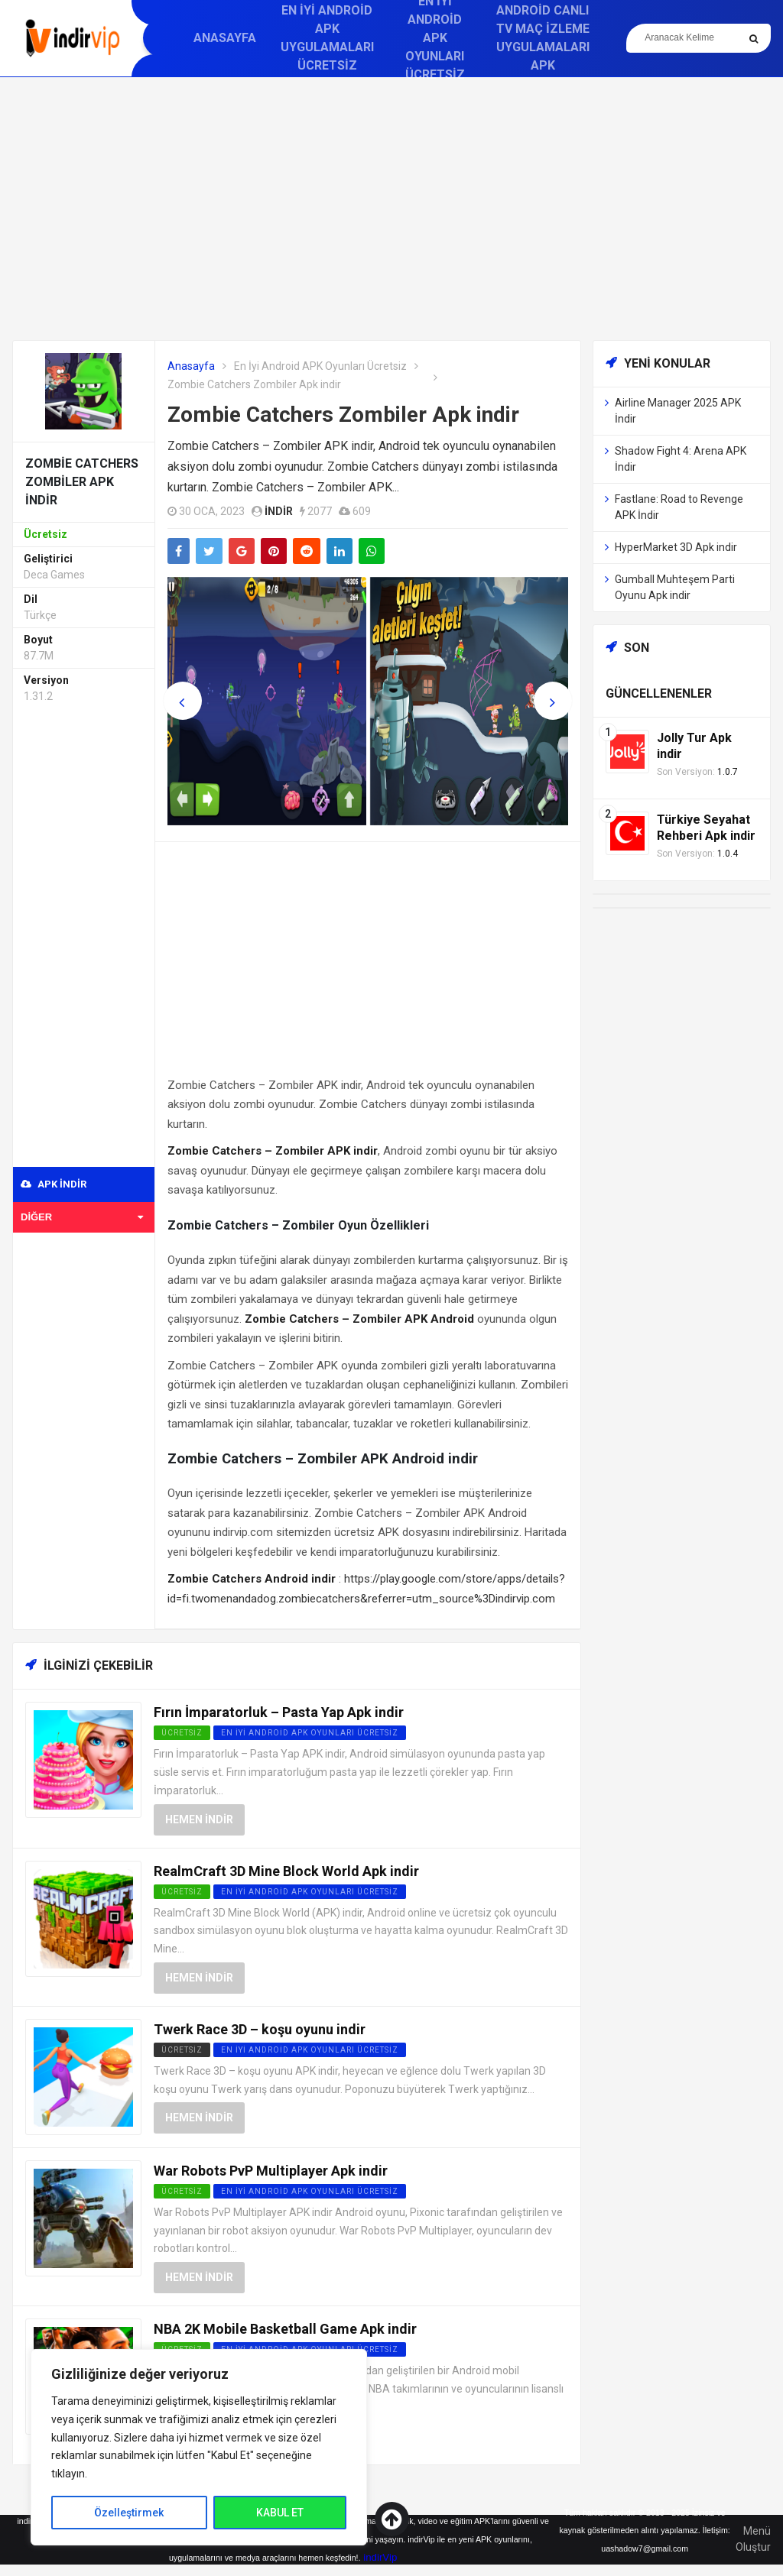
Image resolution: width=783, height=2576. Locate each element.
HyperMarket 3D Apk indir (676, 547)
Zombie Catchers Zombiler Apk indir (343, 414)
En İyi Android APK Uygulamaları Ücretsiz (327, 38)
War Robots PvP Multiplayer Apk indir (271, 2171)
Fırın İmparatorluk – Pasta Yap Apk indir (279, 1712)
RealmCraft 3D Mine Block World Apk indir (286, 1871)
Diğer (82, 1217)
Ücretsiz (182, 2050)
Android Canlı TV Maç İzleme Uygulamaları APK (543, 38)
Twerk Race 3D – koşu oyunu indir (260, 2029)
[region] (199, 2447)
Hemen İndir (199, 1819)
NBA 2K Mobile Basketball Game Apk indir (285, 2329)
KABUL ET (280, 2512)
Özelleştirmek (129, 2512)
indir (279, 511)
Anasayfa (224, 38)
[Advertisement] (391, 209)
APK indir (53, 1184)
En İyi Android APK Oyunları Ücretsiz (320, 366)
